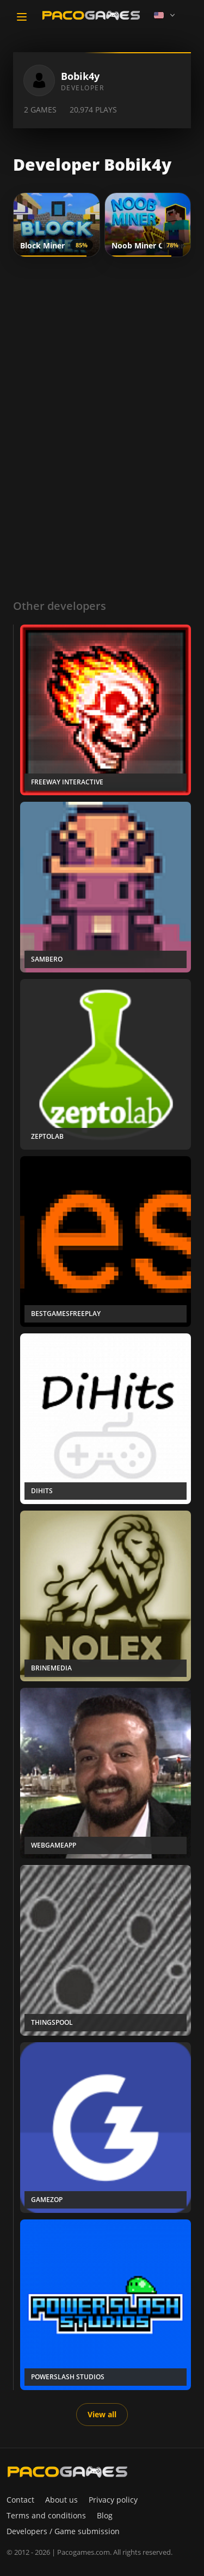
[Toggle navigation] (22, 17)
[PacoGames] (67, 2472)
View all (102, 2414)
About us (61, 2499)
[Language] (165, 15)
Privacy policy (113, 2499)
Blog (105, 2515)
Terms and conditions (46, 2515)
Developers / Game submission (63, 2531)
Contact (20, 2499)
